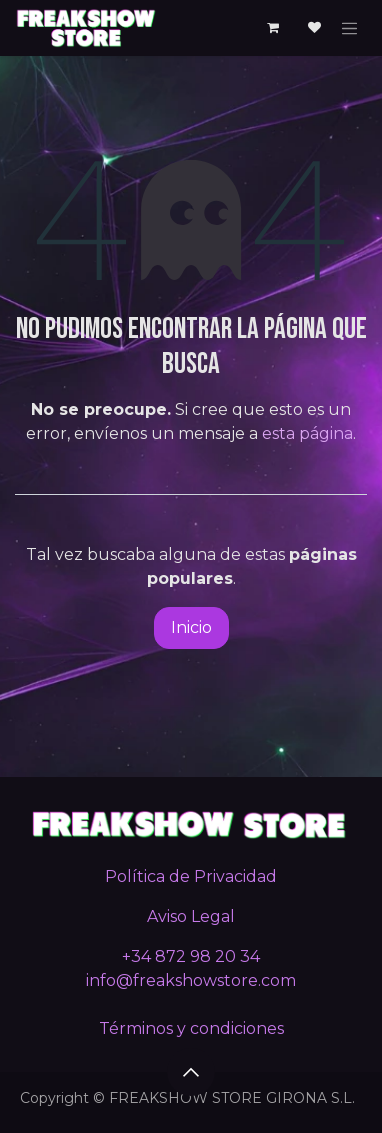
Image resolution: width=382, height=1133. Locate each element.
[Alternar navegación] (350, 28)
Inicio (191, 627)
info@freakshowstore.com (191, 980)
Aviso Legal (191, 916)
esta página (307, 433)
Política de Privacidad (191, 876)
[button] (191, 1072)
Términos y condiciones (191, 1028)
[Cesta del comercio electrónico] (273, 28)
